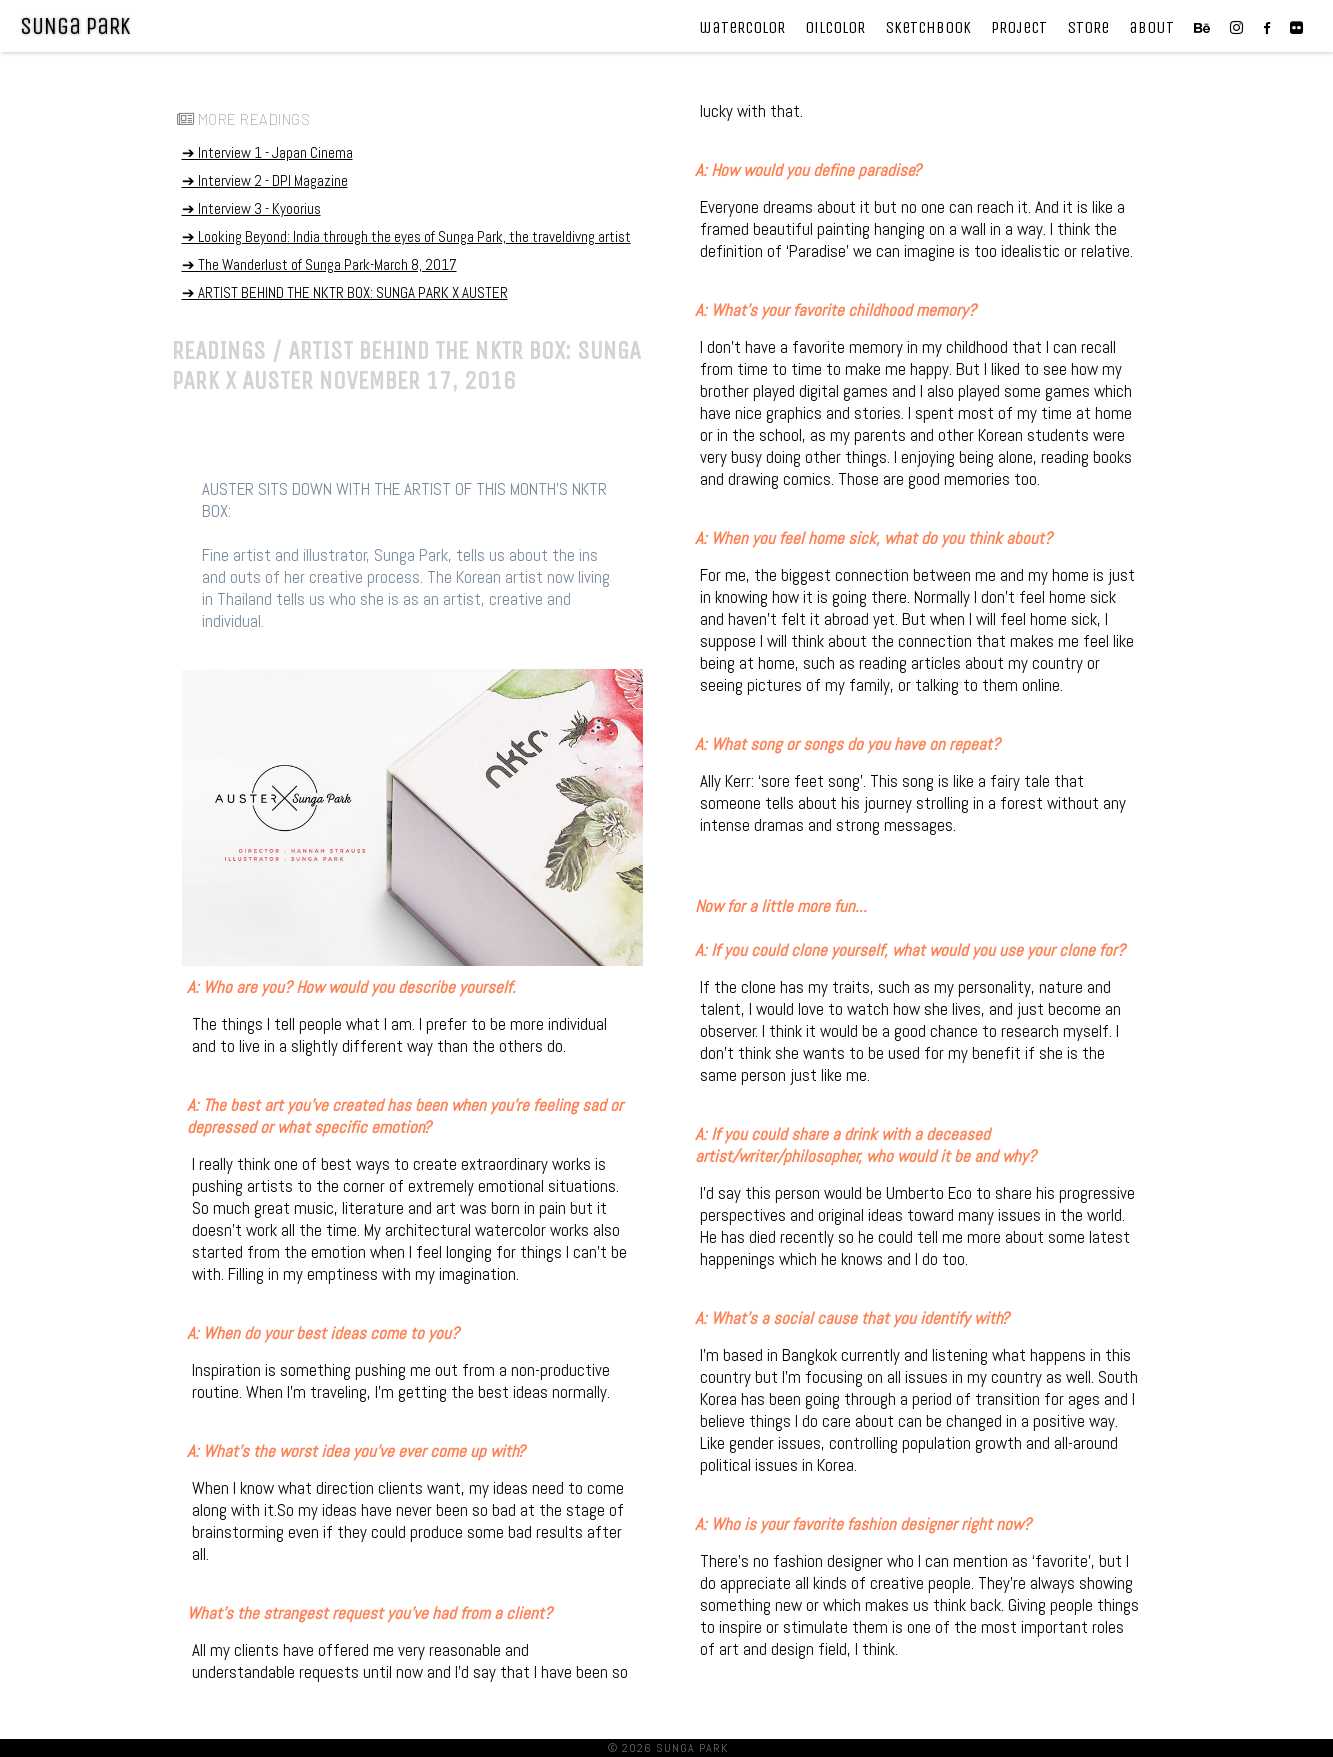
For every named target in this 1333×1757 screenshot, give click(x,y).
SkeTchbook (928, 27)
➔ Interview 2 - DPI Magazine (265, 180)
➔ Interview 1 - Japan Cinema (267, 152)
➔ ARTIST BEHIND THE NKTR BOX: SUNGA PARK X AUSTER (345, 292)
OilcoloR (835, 27)
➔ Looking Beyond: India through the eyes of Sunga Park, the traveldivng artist (406, 236)
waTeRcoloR (742, 27)
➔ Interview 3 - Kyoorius (251, 208)
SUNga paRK (75, 26)
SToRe (1088, 27)
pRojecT (1019, 27)
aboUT (1151, 27)
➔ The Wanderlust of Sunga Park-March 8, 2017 (319, 264)
